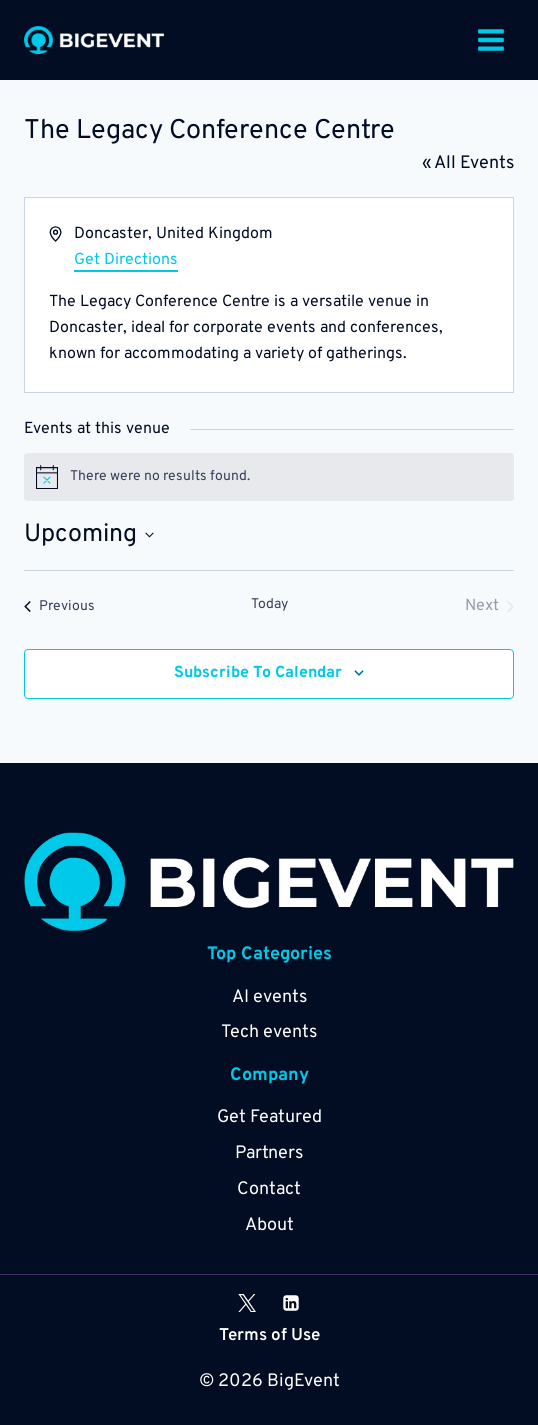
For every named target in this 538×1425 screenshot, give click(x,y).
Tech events (269, 1032)
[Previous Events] (59, 606)
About (269, 1225)
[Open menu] (490, 39)
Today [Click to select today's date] (269, 604)
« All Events (468, 163)
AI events (269, 997)
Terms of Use (269, 1336)
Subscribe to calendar (258, 673)
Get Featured (269, 1117)
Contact (269, 1189)
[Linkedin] (291, 1303)
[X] (247, 1303)
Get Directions (126, 260)
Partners (269, 1153)
